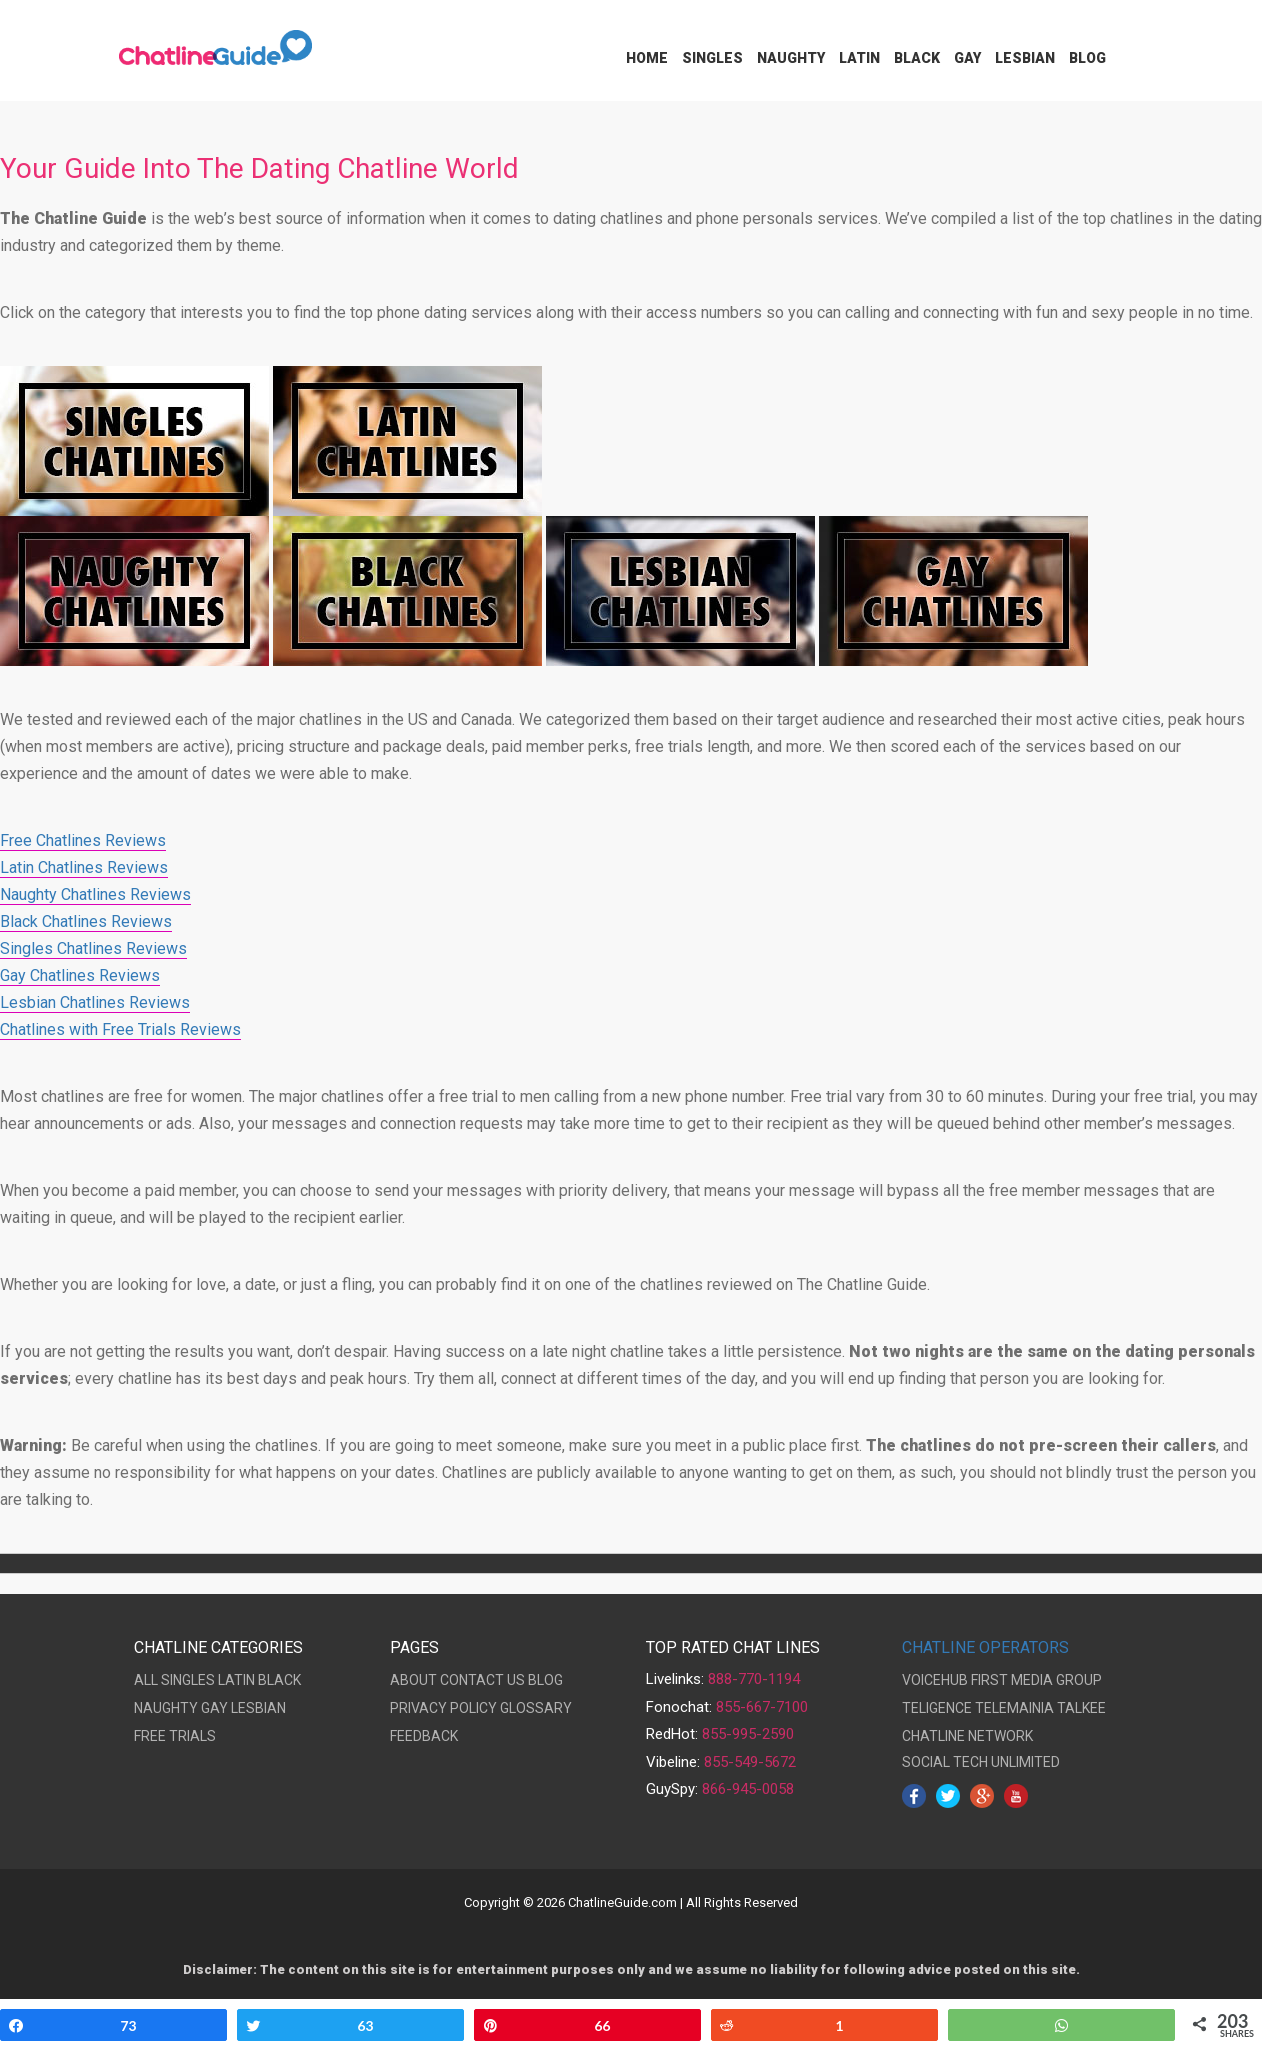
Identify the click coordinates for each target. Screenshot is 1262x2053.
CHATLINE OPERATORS (985, 1647)
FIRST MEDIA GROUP (1036, 1680)
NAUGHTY (166, 1708)
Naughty (791, 58)
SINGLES (188, 1680)
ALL (146, 1680)
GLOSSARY (536, 1708)
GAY (214, 1708)
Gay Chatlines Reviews (80, 975)
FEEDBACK (424, 1736)
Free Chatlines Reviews (83, 840)
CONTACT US (482, 1680)
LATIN (236, 1680)
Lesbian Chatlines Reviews (95, 1002)
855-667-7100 (762, 1707)
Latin (859, 58)
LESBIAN (258, 1708)
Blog (1087, 58)
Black (917, 58)
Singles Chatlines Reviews (93, 948)
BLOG (545, 1680)
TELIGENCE (937, 1708)
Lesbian (1025, 58)
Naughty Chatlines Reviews (95, 894)
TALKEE (1081, 1708)
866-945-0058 (748, 1789)
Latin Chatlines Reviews (84, 867)
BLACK (279, 1680)
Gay (967, 58)
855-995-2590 (748, 1734)
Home (647, 58)
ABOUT (413, 1680)
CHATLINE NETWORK (967, 1736)
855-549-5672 (750, 1762)
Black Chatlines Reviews (86, 921)
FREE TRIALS (175, 1736)
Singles (712, 58)
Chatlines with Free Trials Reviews (120, 1029)
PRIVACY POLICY (443, 1708)
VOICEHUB (935, 1680)
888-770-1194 (754, 1679)
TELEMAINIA (1014, 1708)
